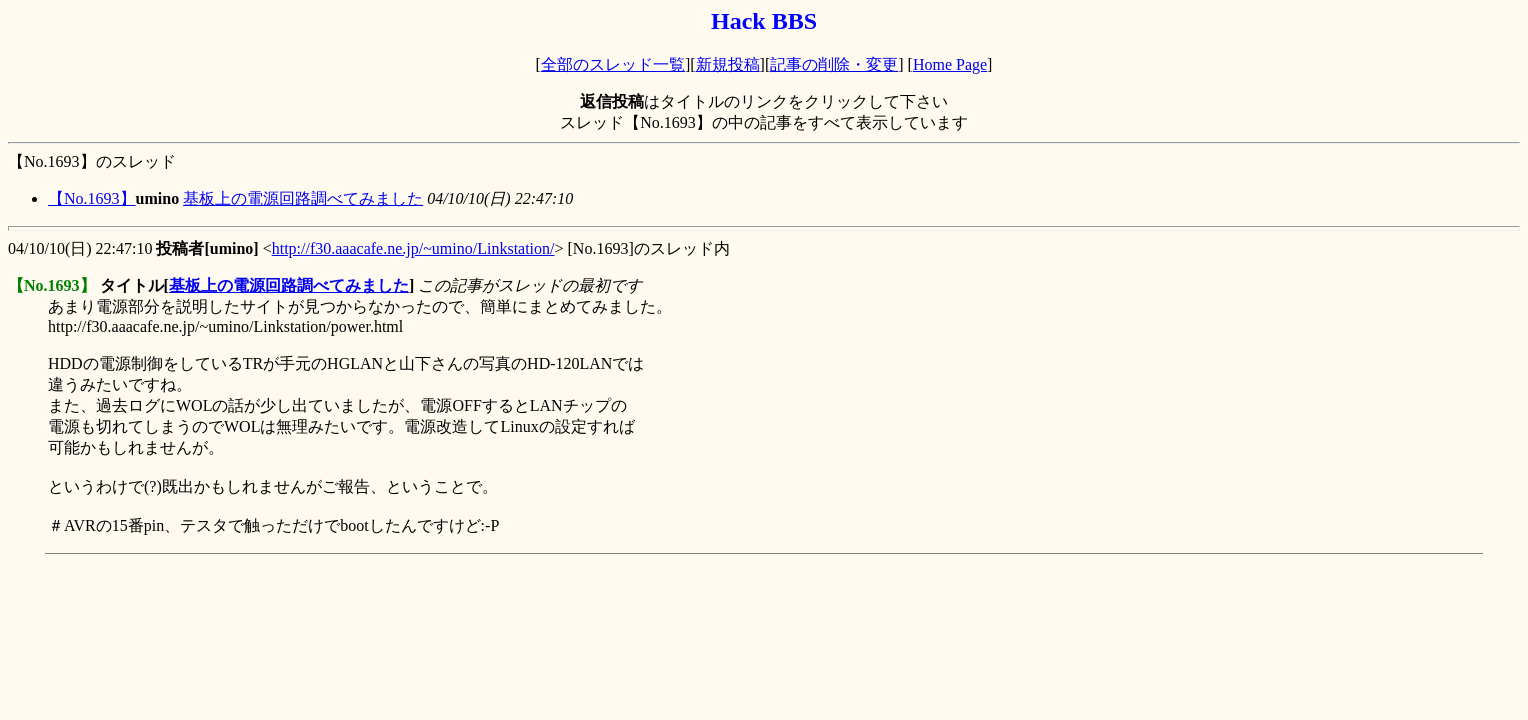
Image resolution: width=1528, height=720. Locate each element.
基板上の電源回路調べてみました (303, 198)
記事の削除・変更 (834, 64)
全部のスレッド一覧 (613, 64)
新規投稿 (728, 64)
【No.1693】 (92, 198)
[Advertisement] (372, 607)
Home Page (950, 64)
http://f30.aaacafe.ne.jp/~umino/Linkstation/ (413, 248)
